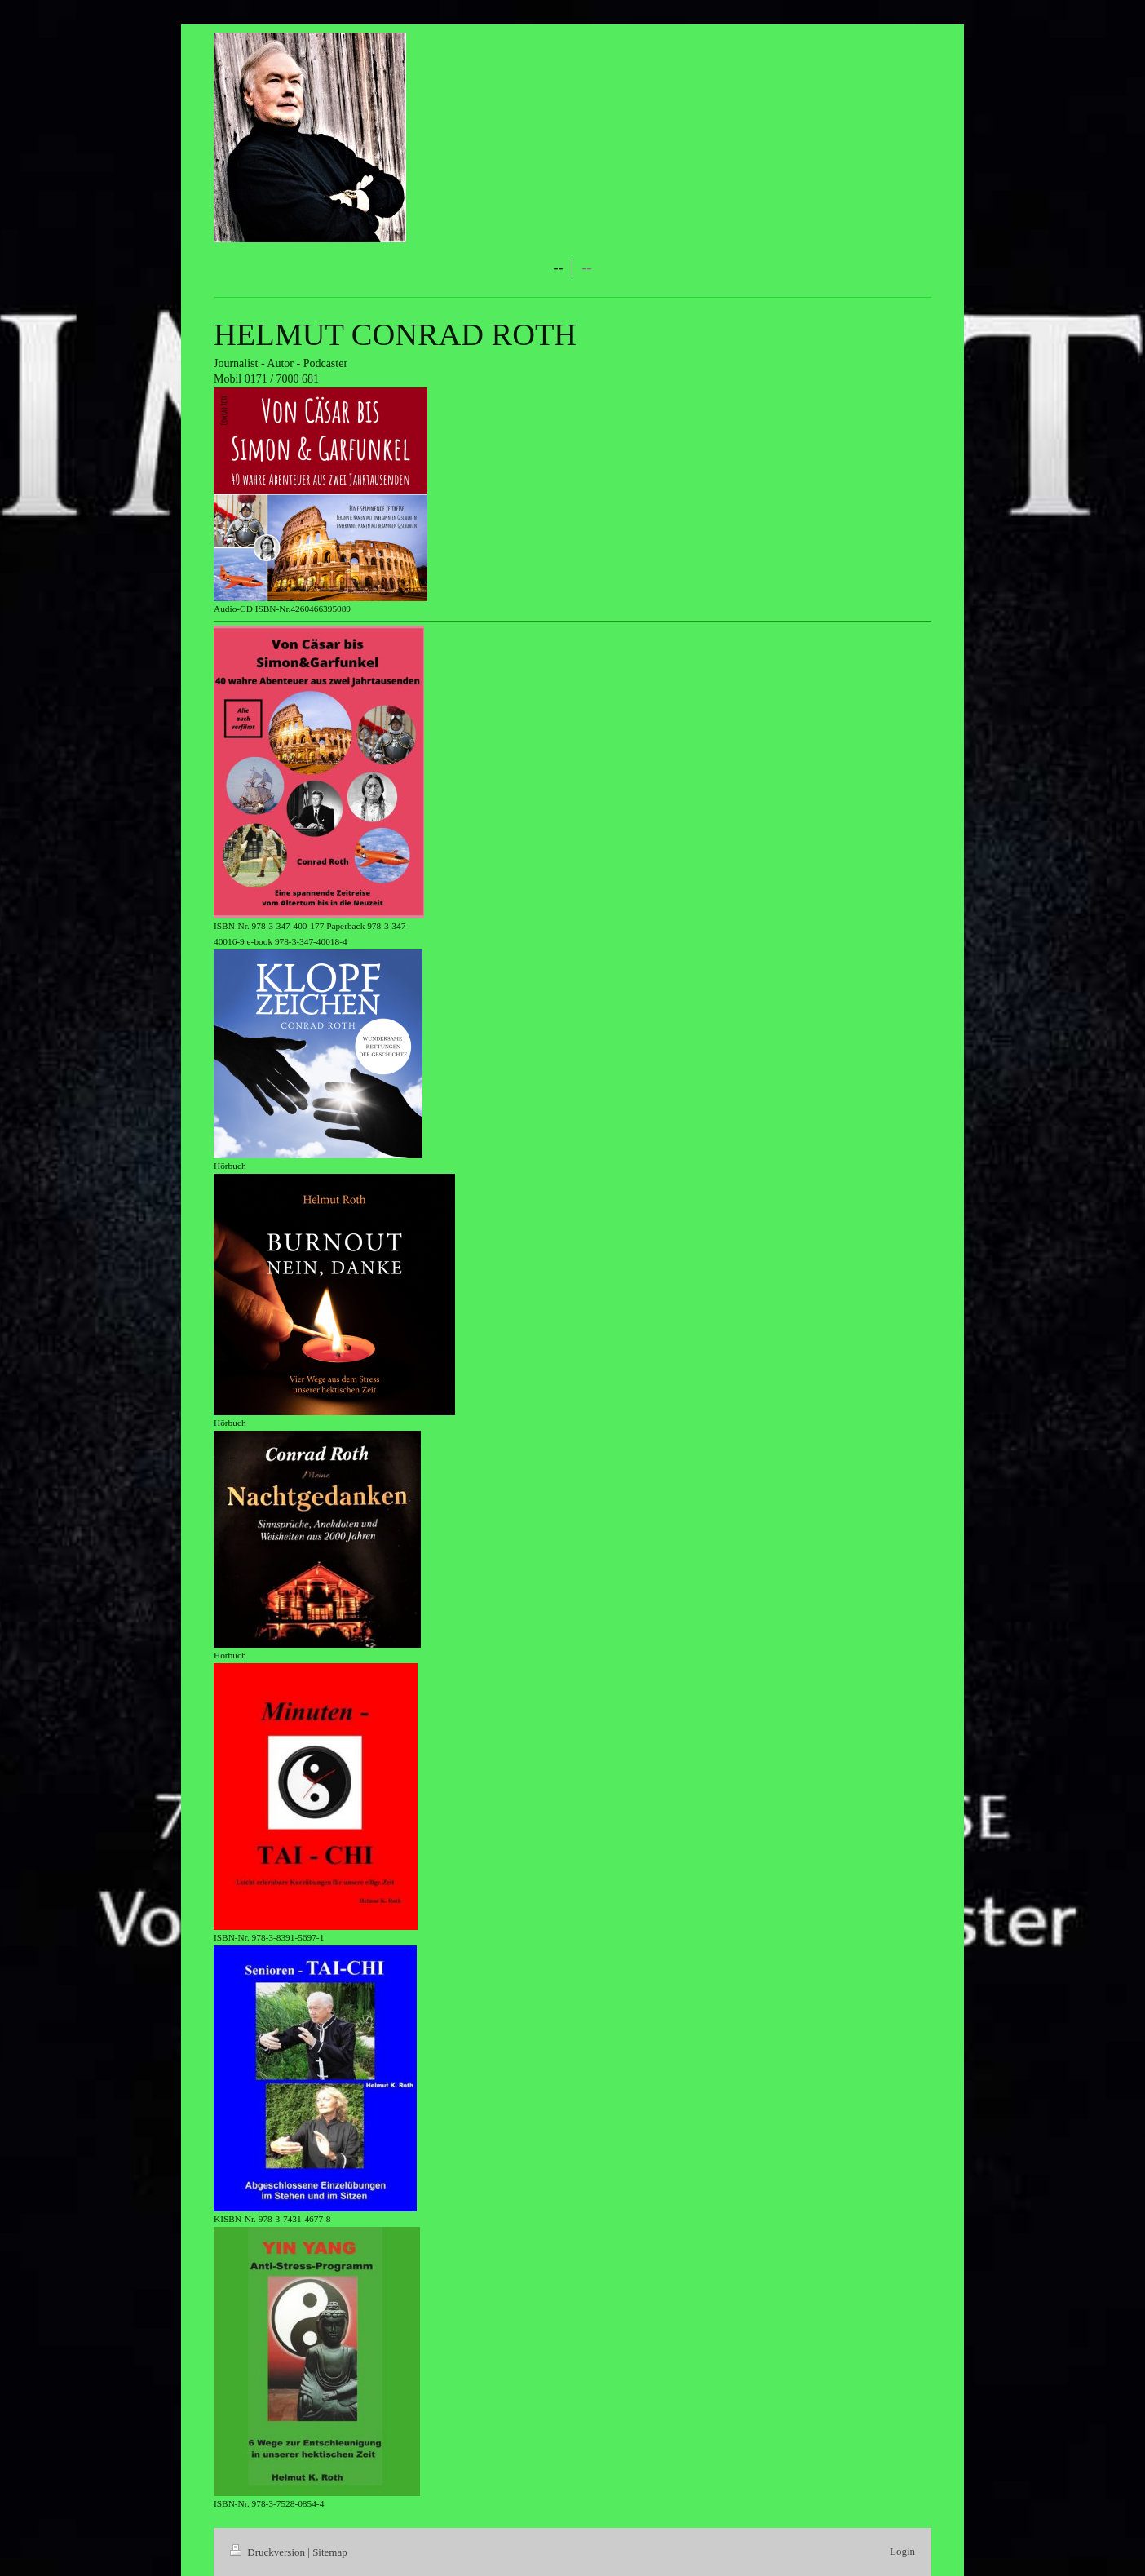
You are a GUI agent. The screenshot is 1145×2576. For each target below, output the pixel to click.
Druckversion (268, 2552)
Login (902, 2551)
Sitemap (329, 2552)
